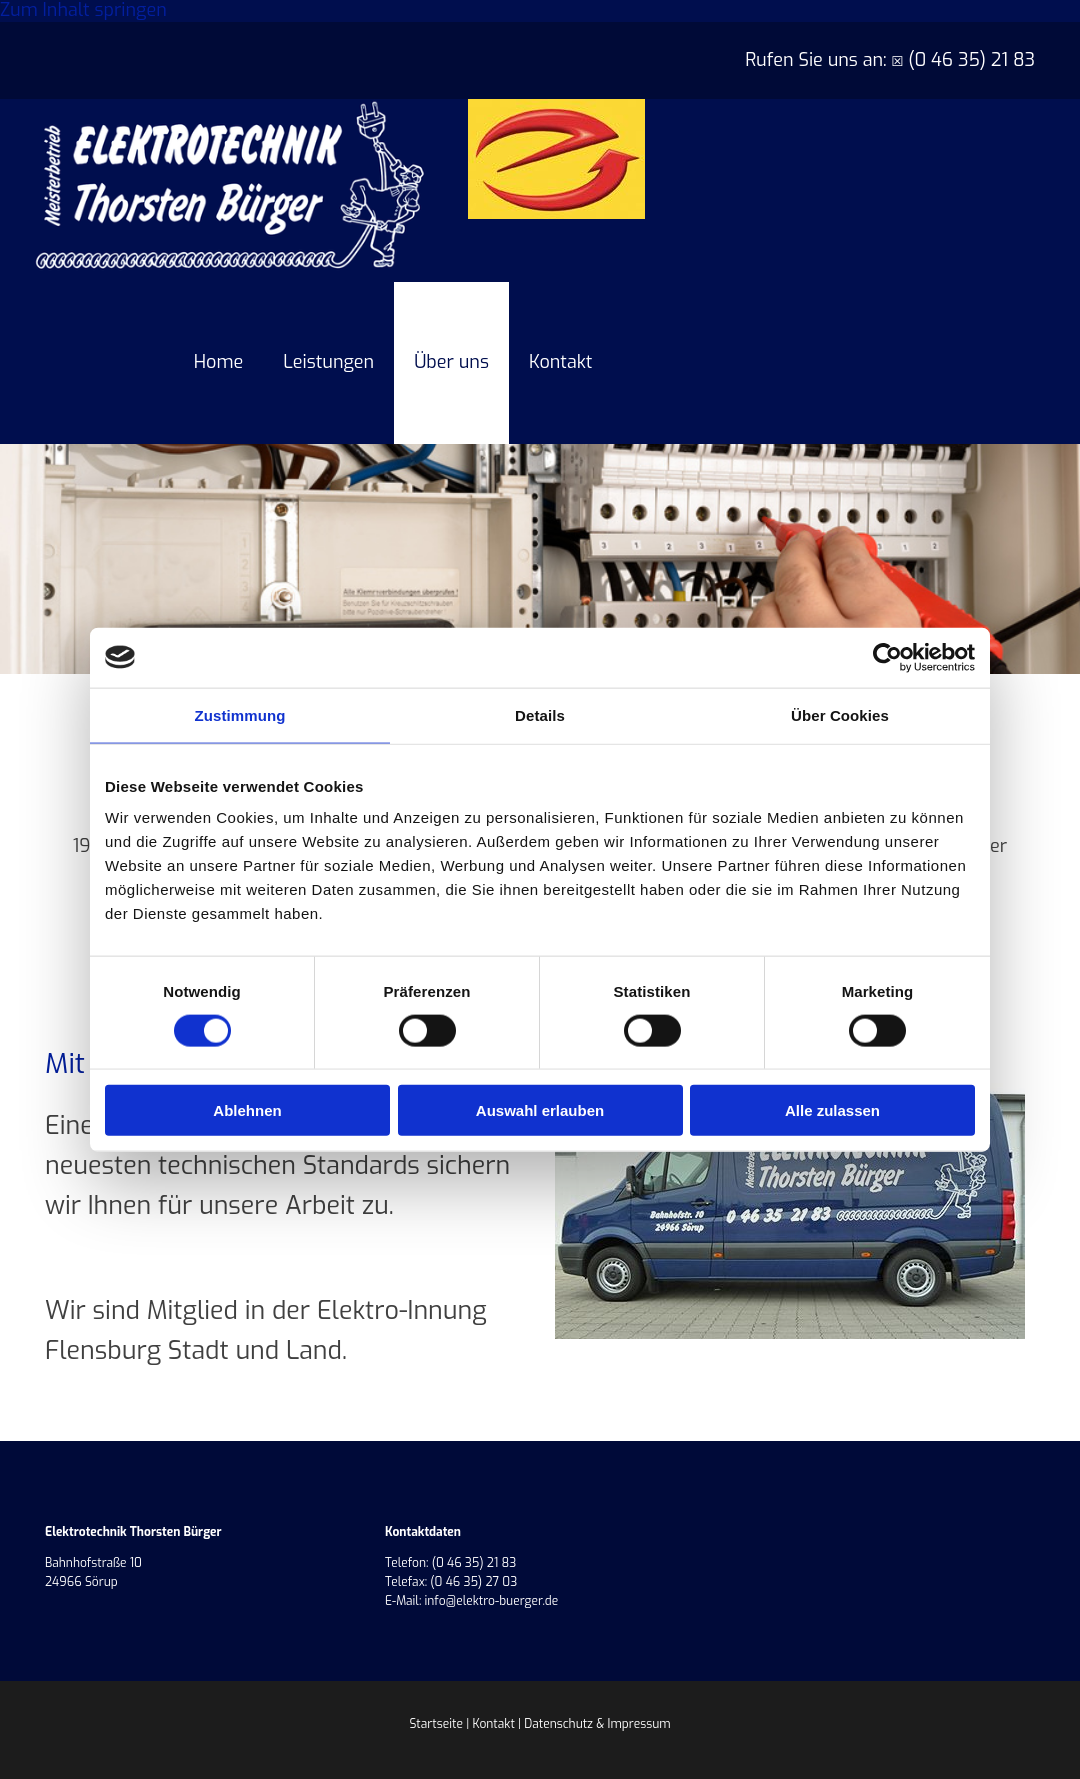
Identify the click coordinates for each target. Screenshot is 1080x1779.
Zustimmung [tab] (240, 714)
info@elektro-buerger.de (492, 1601)
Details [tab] (540, 714)
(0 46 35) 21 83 (474, 1563)
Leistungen (328, 362)
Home (218, 362)
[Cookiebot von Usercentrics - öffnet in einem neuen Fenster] (887, 657)
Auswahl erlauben (540, 1110)
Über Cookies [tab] (840, 714)
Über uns (451, 362)
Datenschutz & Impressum (597, 1724)
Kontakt (561, 362)
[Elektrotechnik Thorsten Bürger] (229, 271)
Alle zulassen (832, 1110)
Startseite (436, 1724)
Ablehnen (247, 1110)
